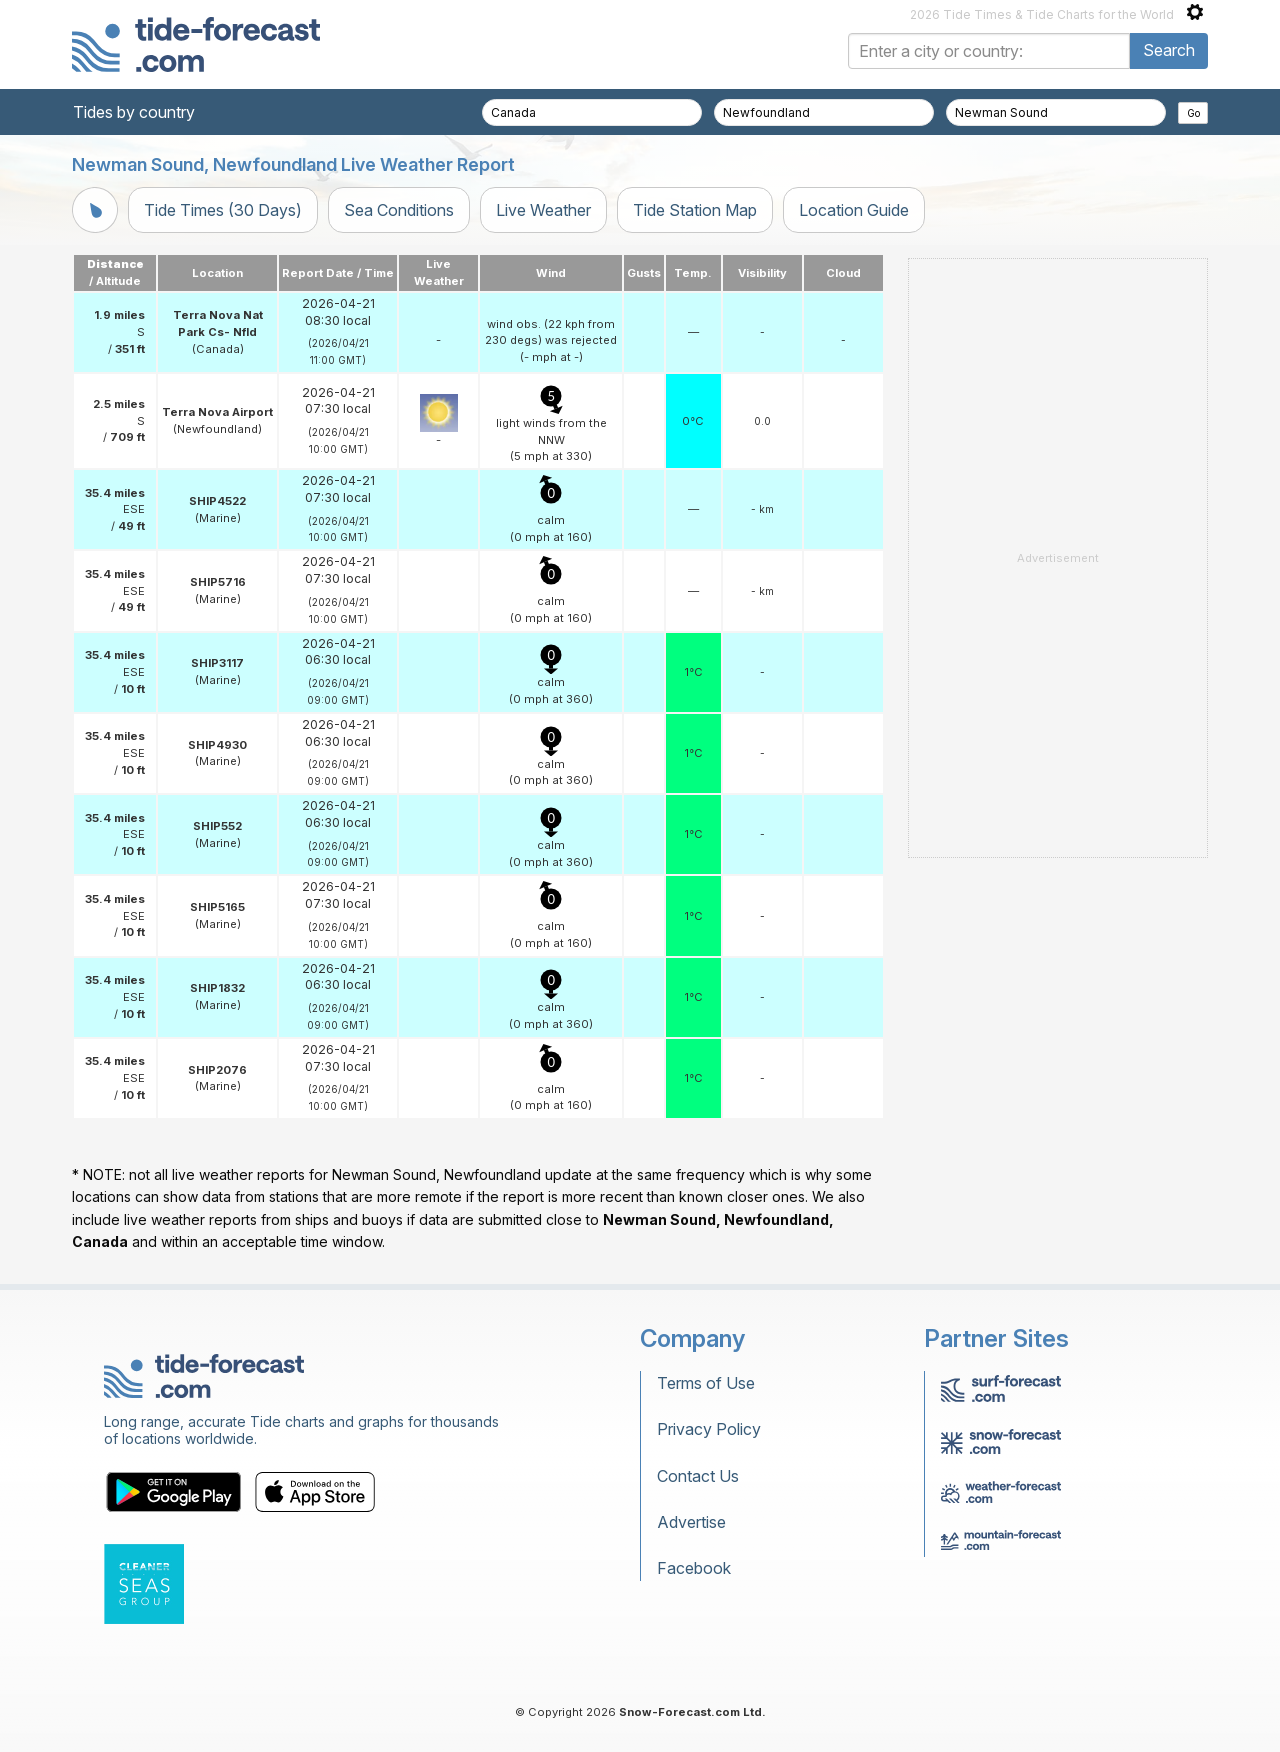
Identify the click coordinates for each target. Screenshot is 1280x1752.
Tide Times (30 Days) (223, 210)
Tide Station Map (695, 210)
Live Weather (543, 210)
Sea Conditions (399, 210)
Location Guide (854, 210)
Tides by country (134, 112)
